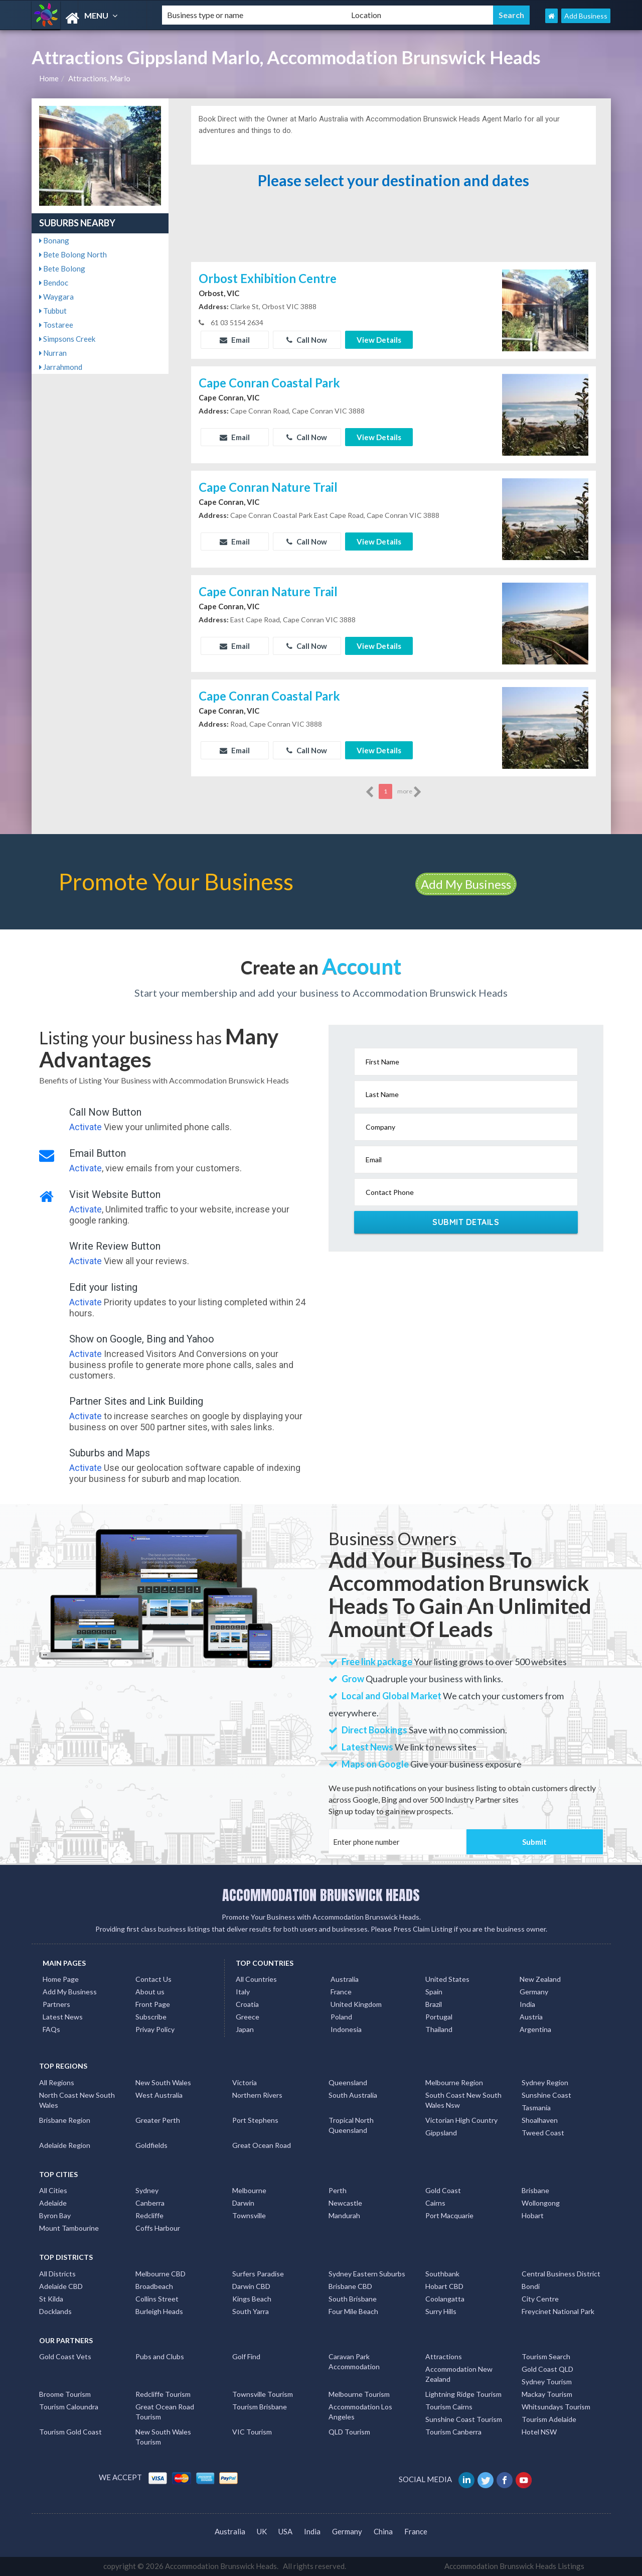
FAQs (51, 2029)
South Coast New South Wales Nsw (463, 2100)
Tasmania (536, 2107)
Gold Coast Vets (65, 2356)
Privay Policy (155, 2029)
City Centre (540, 2298)
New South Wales (163, 2082)
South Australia (353, 2095)
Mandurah (344, 2215)
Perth (338, 2190)
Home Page (61, 1979)
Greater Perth (157, 2120)
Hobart (533, 2215)
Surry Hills (440, 2311)
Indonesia (346, 2029)
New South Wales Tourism (163, 2436)
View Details (379, 339)
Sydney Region (545, 2082)
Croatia (247, 2004)
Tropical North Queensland (351, 2125)
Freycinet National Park (558, 2311)
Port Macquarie (449, 2215)
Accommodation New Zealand (459, 2374)
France (341, 1991)
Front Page (152, 2004)
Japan (245, 2029)
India (527, 2004)
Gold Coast (443, 2190)
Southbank (442, 2273)
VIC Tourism (252, 2431)
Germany (534, 1991)
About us (150, 1991)
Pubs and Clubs (159, 2356)
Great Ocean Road (261, 2145)
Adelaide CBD (61, 2286)
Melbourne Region (454, 2082)
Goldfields (151, 2145)
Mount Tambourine (69, 2228)
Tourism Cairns (448, 2406)
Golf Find (246, 2356)
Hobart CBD (444, 2286)
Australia (345, 1979)
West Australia (159, 2095)
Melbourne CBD (160, 2273)
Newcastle (345, 2203)
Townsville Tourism (262, 2394)
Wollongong (541, 2203)
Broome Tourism (65, 2394)
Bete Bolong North (73, 254)
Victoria (244, 2082)
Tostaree (56, 324)
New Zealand (540, 1979)
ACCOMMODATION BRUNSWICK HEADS (321, 1895)
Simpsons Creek (67, 338)
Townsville (249, 2215)
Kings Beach (251, 2298)
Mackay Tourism (547, 2394)
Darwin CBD (251, 2286)
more (409, 792)
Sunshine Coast (546, 2095)
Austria (531, 2016)
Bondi (531, 2286)
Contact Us (153, 1979)
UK (262, 2531)
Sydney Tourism (547, 2381)
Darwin (243, 2203)
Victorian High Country (461, 2120)
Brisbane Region (64, 2120)
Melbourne (249, 2190)
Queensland (348, 2082)
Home (49, 78)
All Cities (53, 2190)
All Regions (56, 2082)
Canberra (150, 2203)
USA (285, 2531)
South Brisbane (353, 2298)
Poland (341, 2016)
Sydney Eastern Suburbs (367, 2273)
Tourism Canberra (453, 2431)
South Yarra (250, 2311)
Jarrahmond (60, 366)
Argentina (535, 2029)
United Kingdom (356, 2004)
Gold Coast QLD (547, 2369)
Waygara (56, 296)
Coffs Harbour (157, 2228)
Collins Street (157, 2298)
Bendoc (53, 282)
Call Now (306, 339)
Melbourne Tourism (359, 2394)
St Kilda (51, 2298)
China (383, 2531)
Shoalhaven (540, 2120)
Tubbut (53, 310)
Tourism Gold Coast (70, 2431)
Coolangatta (444, 2298)
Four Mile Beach (353, 2311)
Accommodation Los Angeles (360, 2411)
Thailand (438, 2029)
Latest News (63, 2016)
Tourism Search (546, 2356)
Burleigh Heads (159, 2311)
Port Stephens (255, 2120)
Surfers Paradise (258, 2273)
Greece (247, 2016)
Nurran (53, 352)
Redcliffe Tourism (163, 2394)
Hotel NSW (539, 2431)
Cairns (435, 2203)
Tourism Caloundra (68, 2406)
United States (447, 1979)
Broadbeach (154, 2286)
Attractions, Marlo (99, 78)
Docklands (55, 2311)
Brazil (433, 2004)
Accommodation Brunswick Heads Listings (514, 2565)
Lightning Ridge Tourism (463, 2394)
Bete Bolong (62, 268)
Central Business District (561, 2273)
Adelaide (53, 2203)
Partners (56, 2004)
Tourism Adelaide (549, 2419)
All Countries (256, 1979)
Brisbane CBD (350, 2286)
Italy (243, 1991)
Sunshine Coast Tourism (463, 2419)
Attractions (443, 2356)
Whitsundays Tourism (556, 2406)
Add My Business (466, 884)
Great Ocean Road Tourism (164, 2411)
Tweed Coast (543, 2132)
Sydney (146, 2190)
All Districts (57, 2273)
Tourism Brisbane (259, 2406)
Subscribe (151, 2016)
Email (235, 339)
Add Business (585, 16)
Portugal (438, 2016)
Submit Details (465, 1222)
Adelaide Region (64, 2145)
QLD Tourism (349, 2431)
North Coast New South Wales (77, 2100)
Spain (433, 1991)
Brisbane (535, 2190)
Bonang (54, 240)
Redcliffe (149, 2215)
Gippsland (441, 2132)
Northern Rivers (257, 2095)
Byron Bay (55, 2215)
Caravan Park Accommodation (354, 2361)
